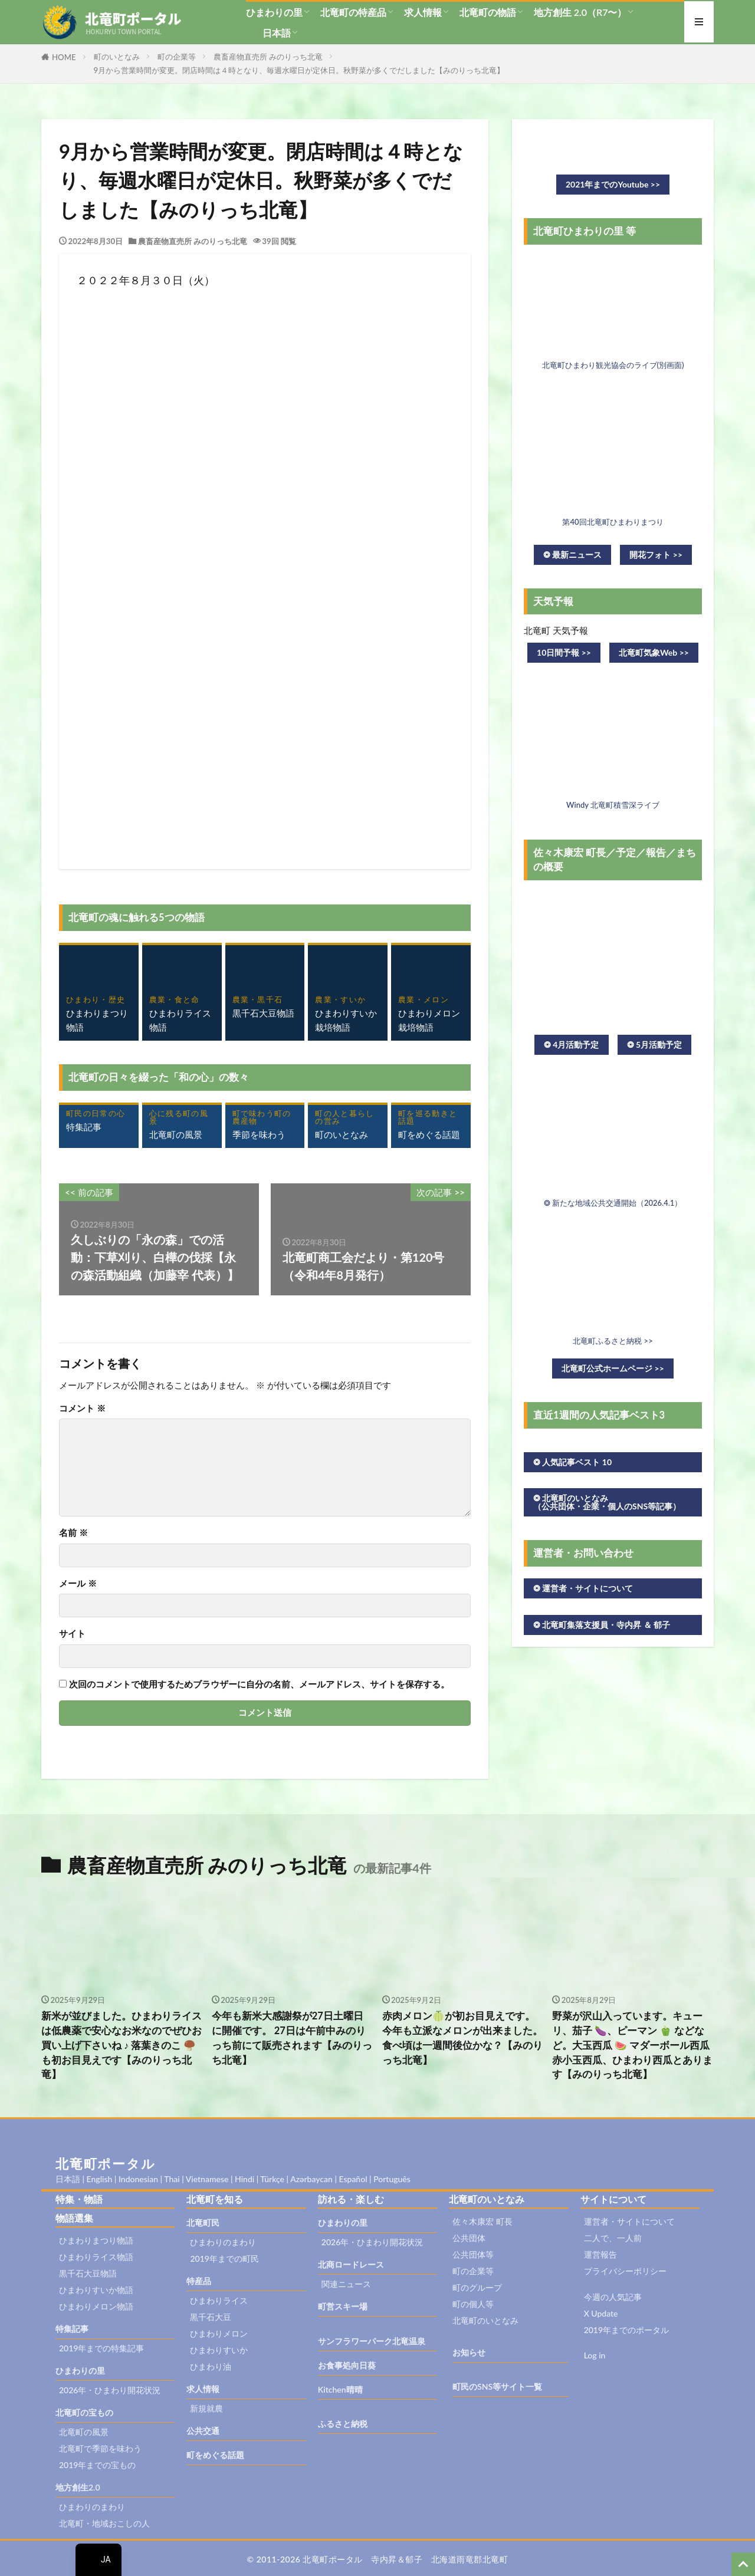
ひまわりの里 (274, 12)
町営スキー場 (342, 2306)
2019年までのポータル (626, 2330)
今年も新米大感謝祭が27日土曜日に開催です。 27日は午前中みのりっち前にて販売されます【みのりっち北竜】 (292, 2037)
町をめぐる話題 (215, 2455)
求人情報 (423, 12)
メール (78, 1583)
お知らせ (468, 2352)
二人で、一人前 (613, 2238)
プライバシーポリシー (625, 2271)
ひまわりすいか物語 (96, 2290)
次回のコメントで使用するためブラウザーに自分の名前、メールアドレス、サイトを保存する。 (259, 1684)
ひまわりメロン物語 (96, 2306)
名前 (73, 1532)
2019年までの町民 (224, 2258)
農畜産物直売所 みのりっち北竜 (268, 56)
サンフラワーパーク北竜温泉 (371, 2341)
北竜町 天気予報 (556, 630)
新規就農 (206, 2408)
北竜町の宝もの (84, 2412)
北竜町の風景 (84, 2432)
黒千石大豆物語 (88, 2273)
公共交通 (202, 2431)
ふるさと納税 (342, 2424)
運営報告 (600, 2254)
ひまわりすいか (219, 2350)
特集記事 (71, 2329)
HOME (64, 57)
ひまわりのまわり (92, 2507)
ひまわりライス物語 (96, 2257)
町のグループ (477, 2287)
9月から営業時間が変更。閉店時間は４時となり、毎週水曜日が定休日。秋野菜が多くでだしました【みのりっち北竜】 (299, 70)
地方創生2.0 (77, 2487)
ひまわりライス (219, 2300)
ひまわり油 (210, 2366)
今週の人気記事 (613, 2297)
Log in (595, 2355)
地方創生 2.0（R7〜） (580, 12)
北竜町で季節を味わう (100, 2448)
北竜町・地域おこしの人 (104, 2523)
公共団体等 (473, 2254)
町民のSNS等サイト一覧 (497, 2386)
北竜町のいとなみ (485, 2320)
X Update (601, 2313)
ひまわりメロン (219, 2333)
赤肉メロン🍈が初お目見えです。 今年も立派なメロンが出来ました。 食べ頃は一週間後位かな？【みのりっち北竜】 (462, 2037)
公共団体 (468, 2238)
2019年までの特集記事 (101, 2348)
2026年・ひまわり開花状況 (109, 2390)
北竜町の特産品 (353, 12)
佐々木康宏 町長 (482, 2221)
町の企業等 (176, 56)
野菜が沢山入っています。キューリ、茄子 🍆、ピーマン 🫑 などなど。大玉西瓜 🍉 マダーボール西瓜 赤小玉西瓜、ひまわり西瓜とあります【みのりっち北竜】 (632, 2045)
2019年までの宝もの (97, 2465)
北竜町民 (202, 2223)
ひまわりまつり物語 (96, 2240)
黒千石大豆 (210, 2317)
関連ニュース (346, 2284)
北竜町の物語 (487, 12)
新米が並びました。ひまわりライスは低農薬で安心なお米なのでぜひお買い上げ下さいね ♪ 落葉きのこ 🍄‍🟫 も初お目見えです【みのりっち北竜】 (121, 2045)
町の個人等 (473, 2304)
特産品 (198, 2281)
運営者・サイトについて (629, 2221)
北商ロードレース (351, 2264)
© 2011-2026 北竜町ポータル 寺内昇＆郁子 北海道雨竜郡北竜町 (377, 2559)
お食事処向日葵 (347, 2365)
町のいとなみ (117, 56)
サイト (72, 1633)
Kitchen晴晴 (340, 2389)
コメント (82, 1408)
